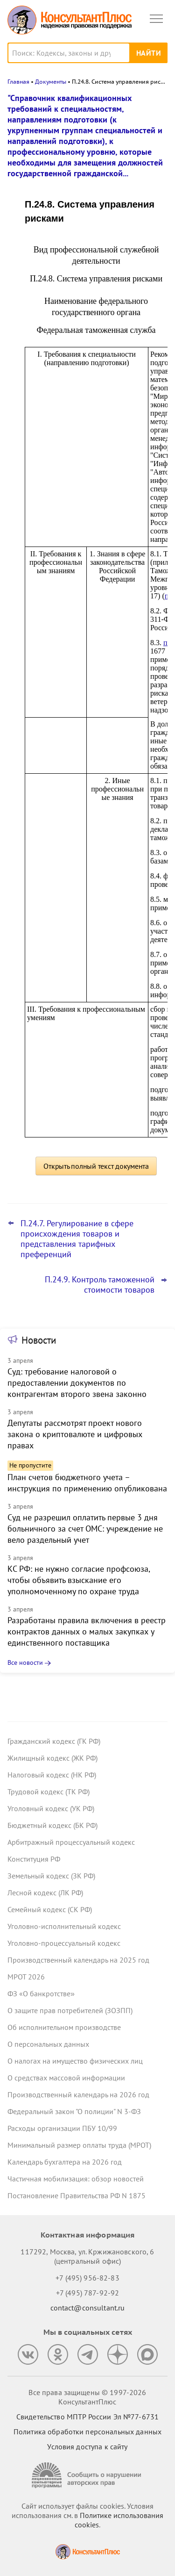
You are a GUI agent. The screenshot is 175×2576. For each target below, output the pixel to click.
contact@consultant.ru (87, 2307)
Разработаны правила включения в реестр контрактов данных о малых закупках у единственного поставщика (86, 1631)
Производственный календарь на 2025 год (78, 1959)
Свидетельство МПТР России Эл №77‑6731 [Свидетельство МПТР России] (87, 2416)
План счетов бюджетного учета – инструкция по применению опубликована (87, 1483)
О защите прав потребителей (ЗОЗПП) (70, 2010)
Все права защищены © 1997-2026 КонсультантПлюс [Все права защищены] (87, 2397)
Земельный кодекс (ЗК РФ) (51, 1875)
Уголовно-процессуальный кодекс (63, 1943)
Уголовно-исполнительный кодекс (64, 1926)
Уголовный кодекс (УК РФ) (50, 1808)
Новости (38, 1340)
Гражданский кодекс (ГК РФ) (53, 1741)
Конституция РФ (33, 1859)
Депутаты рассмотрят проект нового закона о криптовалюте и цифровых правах (74, 1434)
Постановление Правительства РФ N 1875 (76, 2195)
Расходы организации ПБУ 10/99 (62, 2128)
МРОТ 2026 (26, 1976)
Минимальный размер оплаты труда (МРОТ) (79, 2145)
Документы (50, 81)
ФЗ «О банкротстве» (41, 1993)
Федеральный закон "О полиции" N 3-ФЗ (74, 2111)
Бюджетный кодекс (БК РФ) (52, 1825)
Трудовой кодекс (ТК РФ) (48, 1791)
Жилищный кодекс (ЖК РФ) (52, 1758)
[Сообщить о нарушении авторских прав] (88, 2475)
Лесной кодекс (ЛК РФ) (45, 1892)
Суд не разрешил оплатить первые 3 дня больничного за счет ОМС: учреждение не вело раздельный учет (85, 1528)
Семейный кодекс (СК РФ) (49, 1909)
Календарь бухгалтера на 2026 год (64, 2161)
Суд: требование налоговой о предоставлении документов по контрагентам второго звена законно (77, 1382)
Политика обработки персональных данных (87, 2431)
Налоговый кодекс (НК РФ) (51, 1774)
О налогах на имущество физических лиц (75, 2060)
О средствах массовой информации (66, 2077)
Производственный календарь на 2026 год (78, 2094)
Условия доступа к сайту (87, 2446)
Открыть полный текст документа (96, 1166)
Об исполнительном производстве (64, 2027)
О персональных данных (48, 2044)
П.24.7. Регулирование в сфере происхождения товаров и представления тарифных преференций (77, 1238)
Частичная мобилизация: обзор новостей (75, 2178)
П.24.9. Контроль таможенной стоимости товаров (99, 1284)
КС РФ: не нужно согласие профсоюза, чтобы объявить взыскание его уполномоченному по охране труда (78, 1580)
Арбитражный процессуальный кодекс (71, 1842)
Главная (18, 81)
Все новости (25, 1662)
